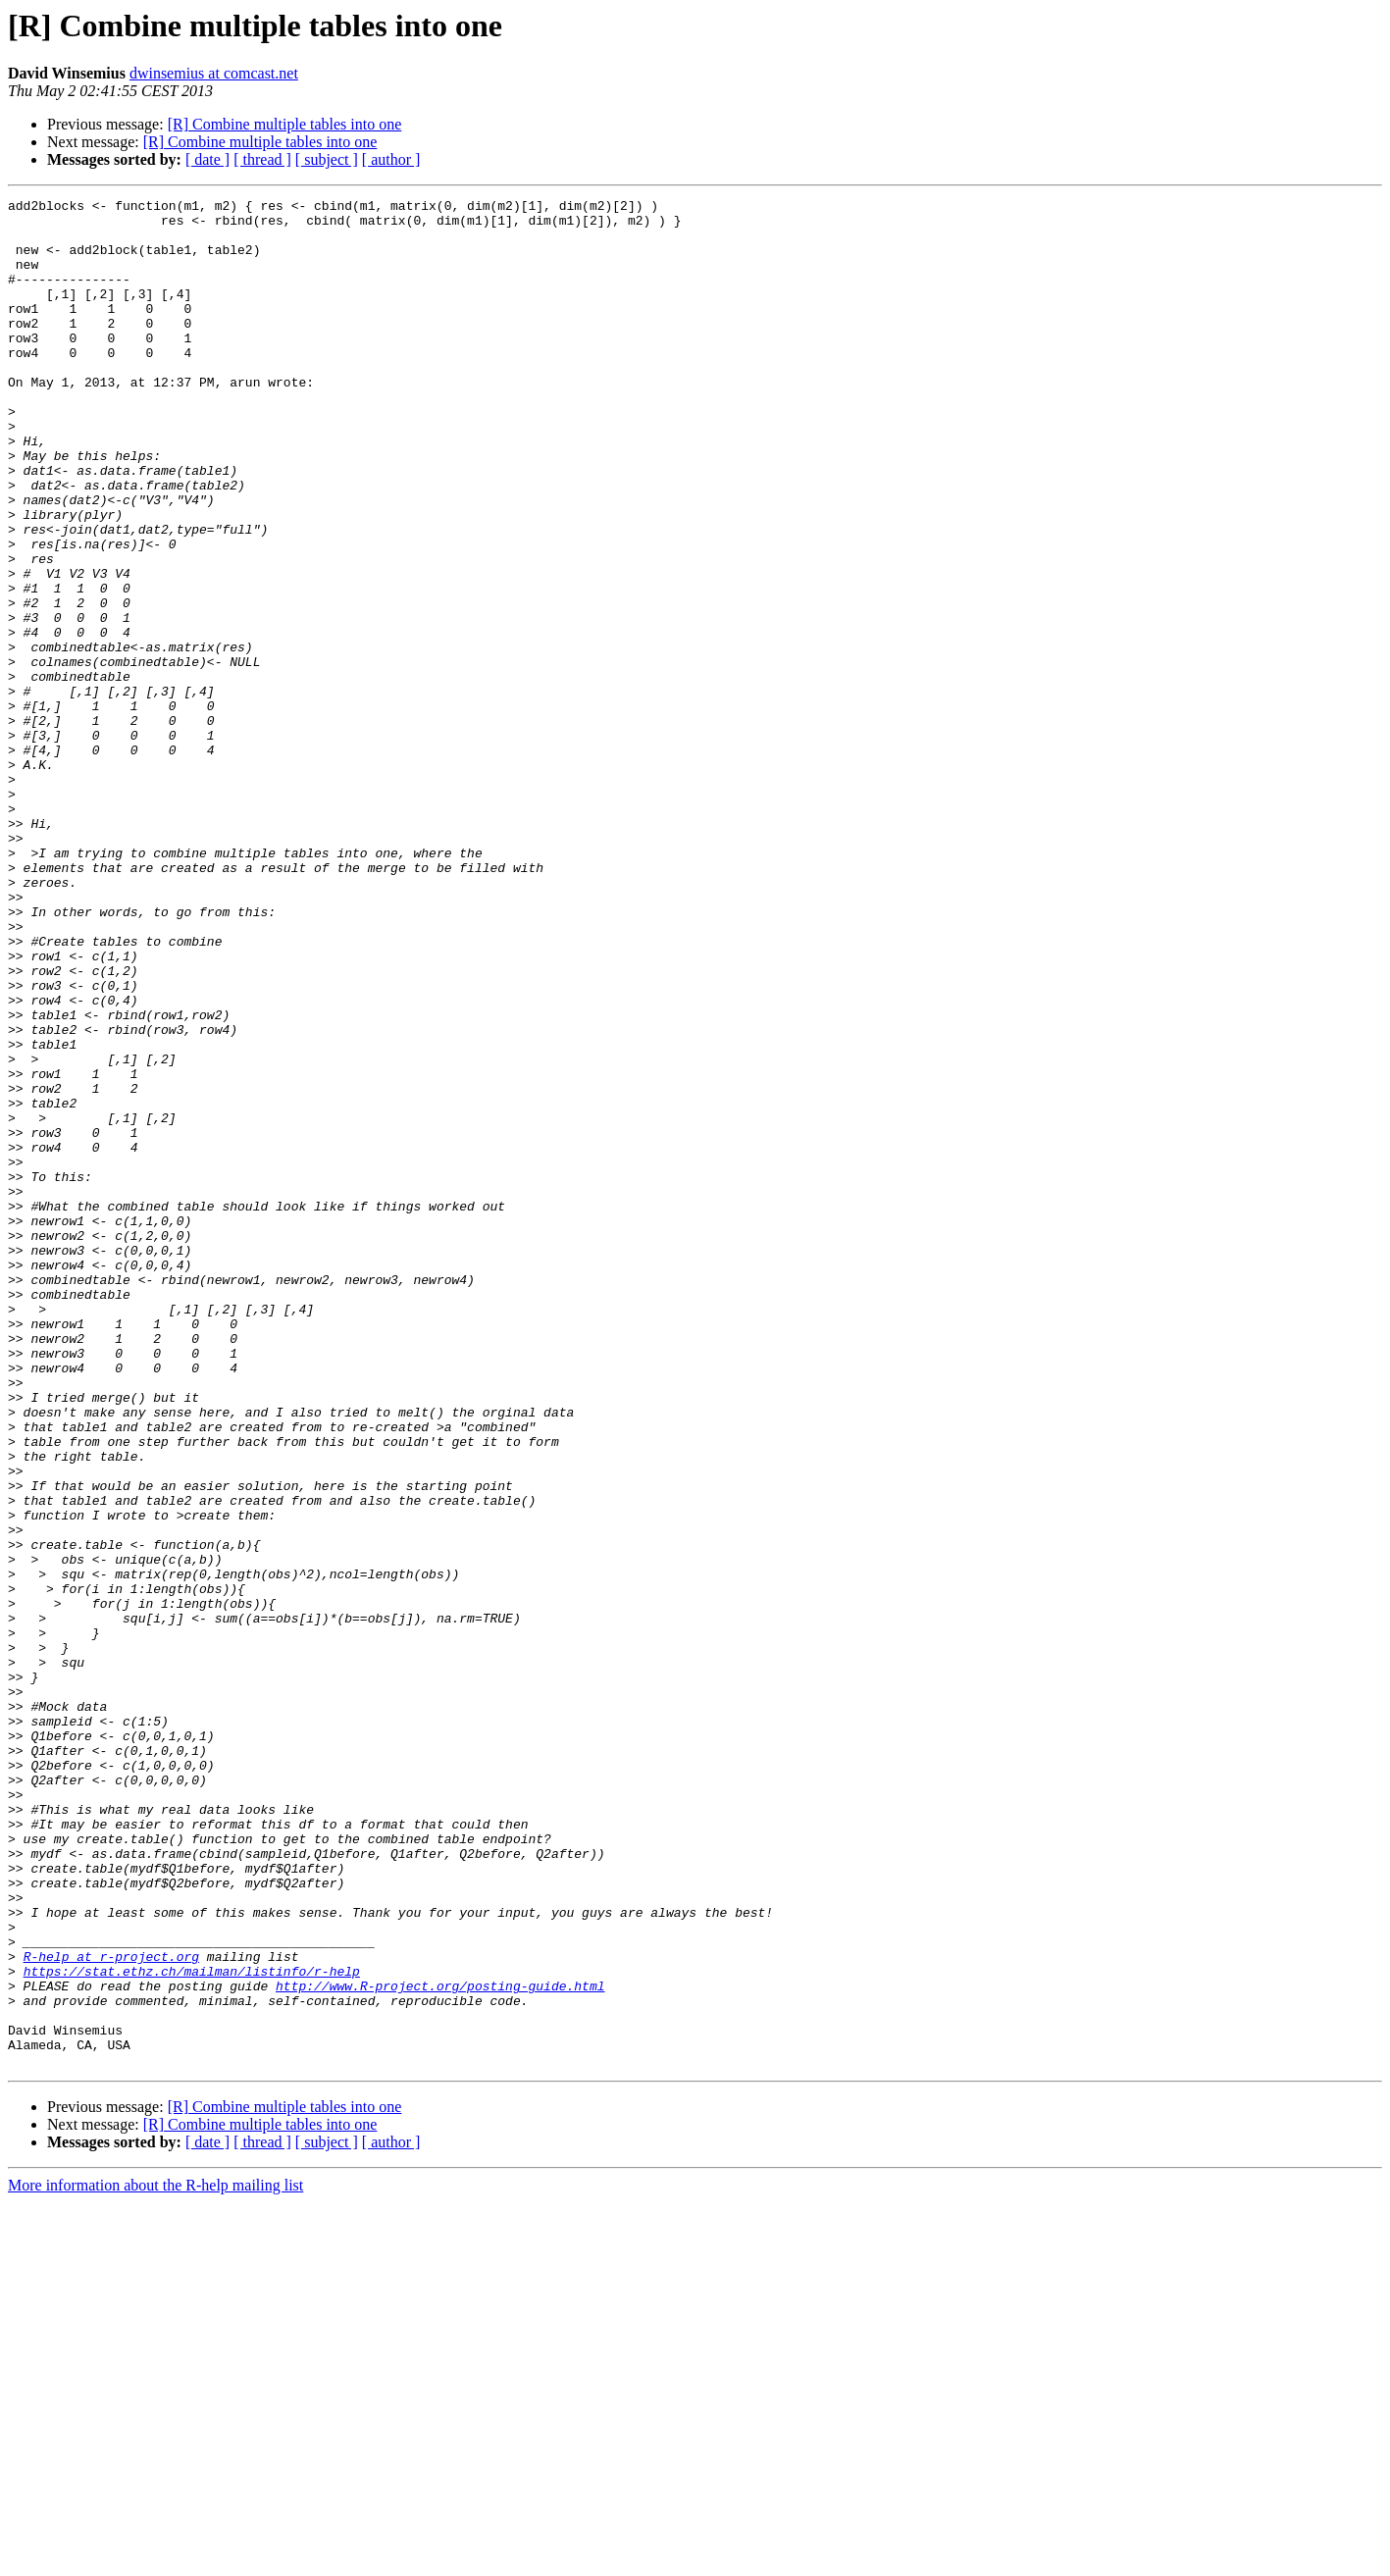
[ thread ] (262, 159)
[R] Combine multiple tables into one (285, 124)
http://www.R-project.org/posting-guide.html (440, 2344)
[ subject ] (326, 159)
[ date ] (207, 159)
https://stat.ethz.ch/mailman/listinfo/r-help (192, 2327)
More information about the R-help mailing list (155, 2558)
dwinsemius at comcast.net (213, 73)
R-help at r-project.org (111, 2309)
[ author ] (391, 159)
